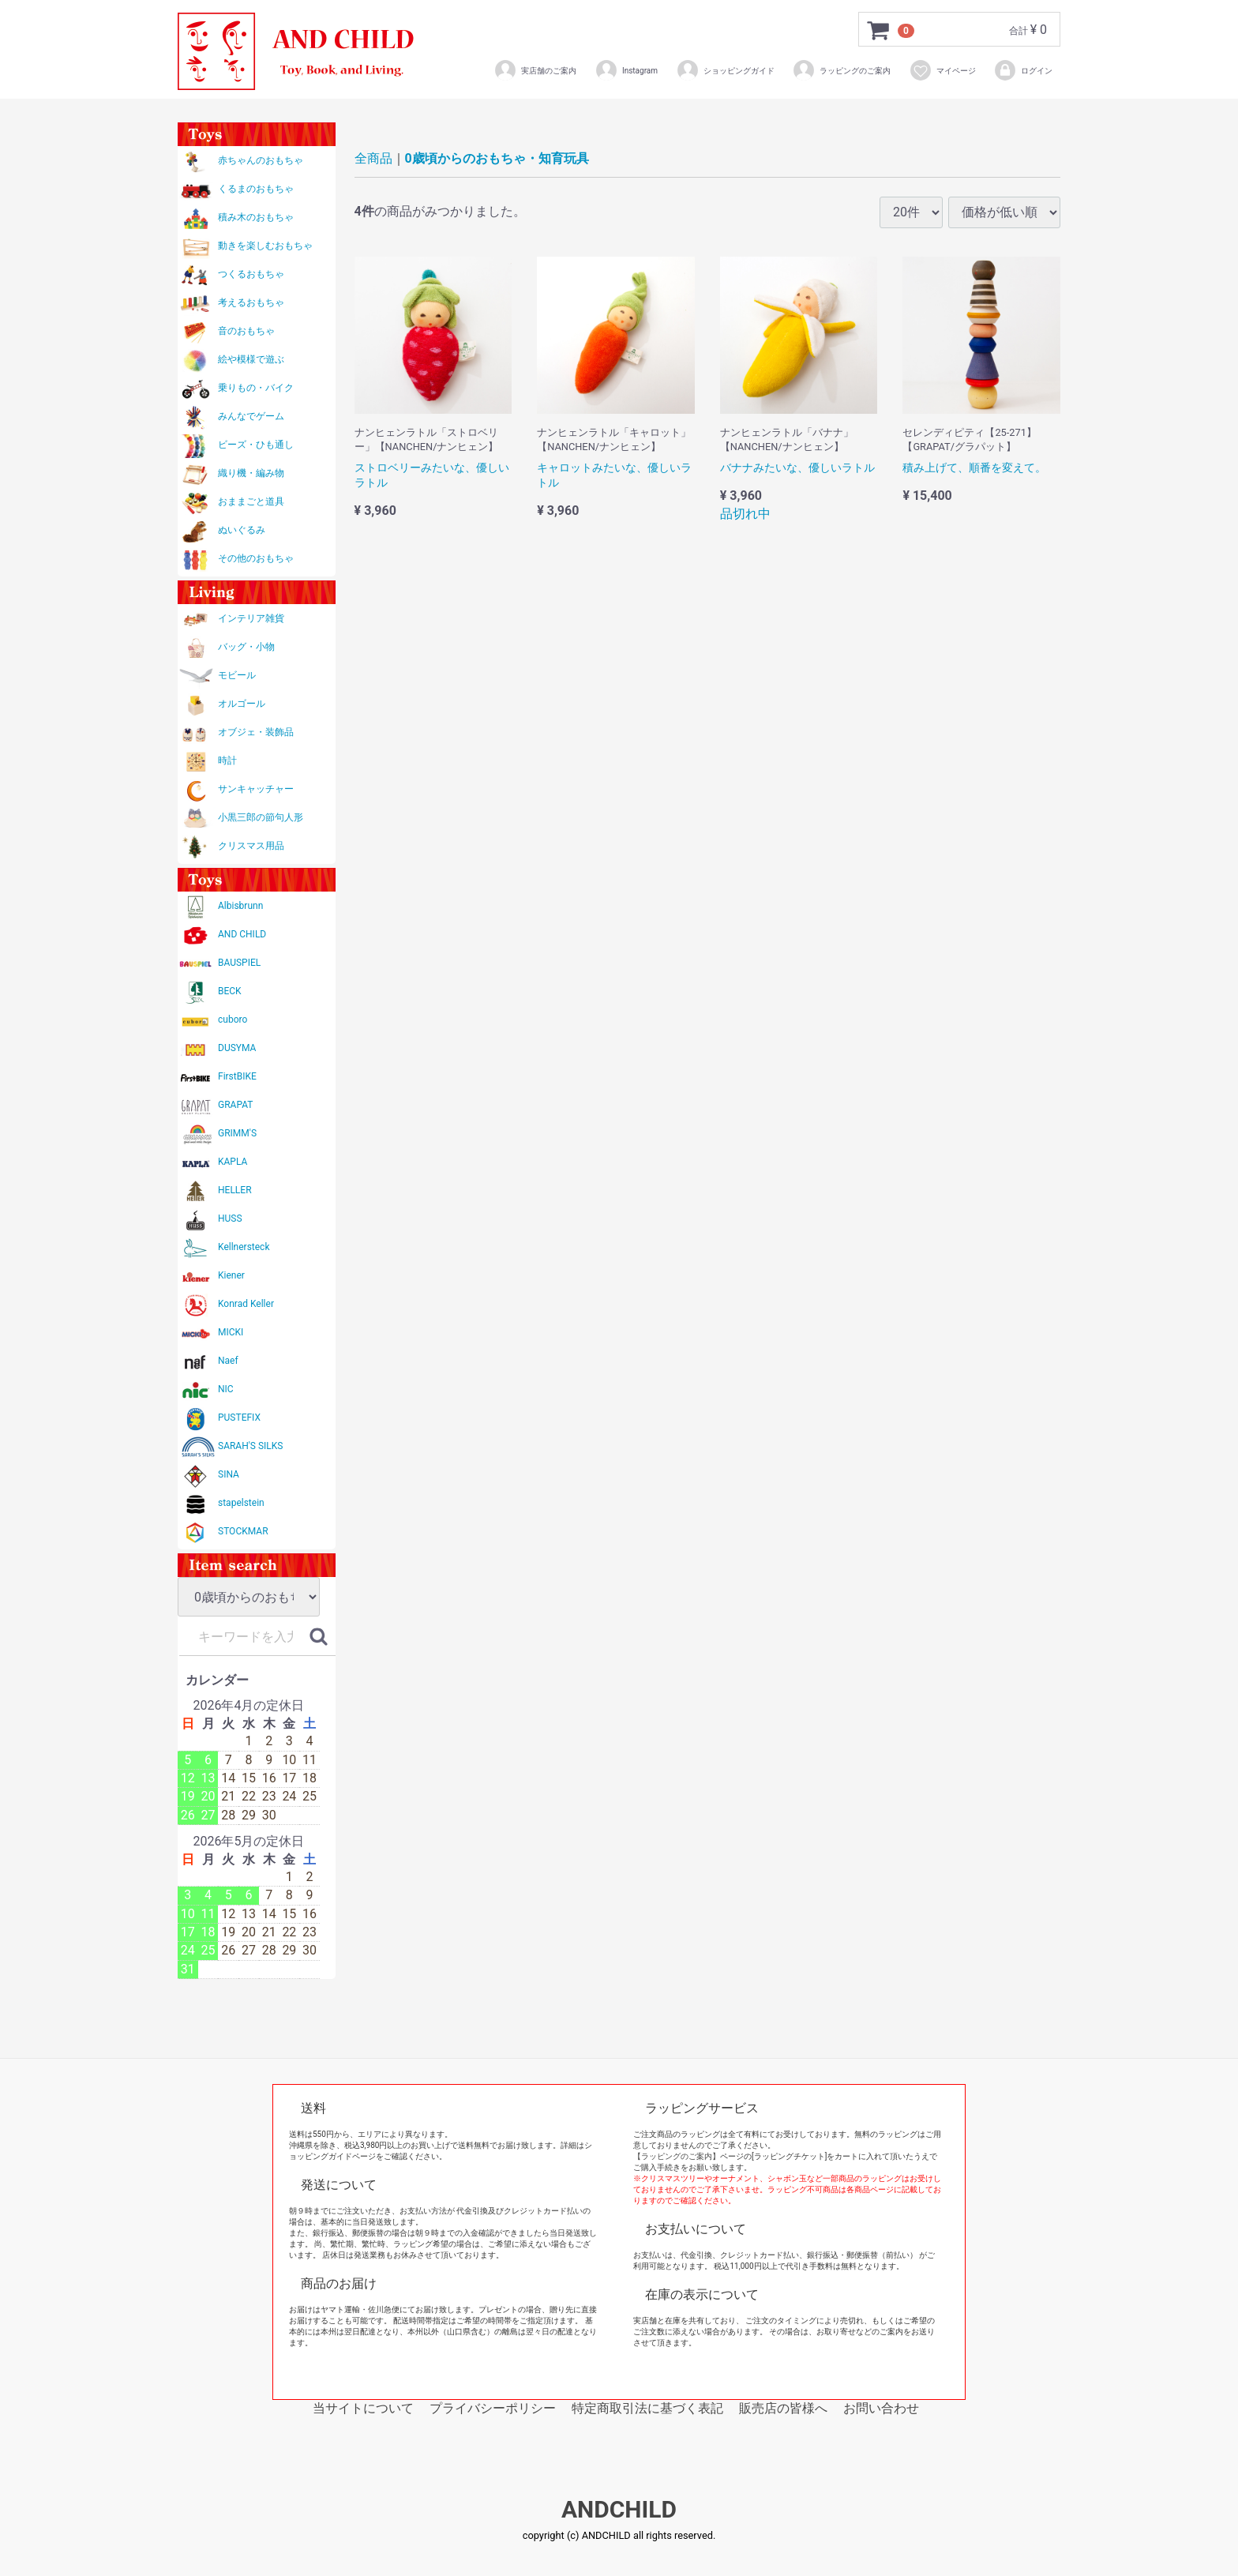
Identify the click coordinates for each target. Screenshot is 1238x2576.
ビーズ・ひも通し (256, 444)
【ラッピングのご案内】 (676, 2156)
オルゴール (241, 703)
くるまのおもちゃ (256, 188)
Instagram (626, 70)
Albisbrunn (240, 905)
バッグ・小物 (246, 646)
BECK (230, 991)
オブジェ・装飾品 (256, 732)
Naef (228, 1360)
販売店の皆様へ (783, 2408)
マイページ (942, 70)
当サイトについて (363, 2408)
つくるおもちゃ (251, 274)
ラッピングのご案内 (841, 70)
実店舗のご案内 (534, 70)
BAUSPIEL (239, 962)
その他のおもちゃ (256, 558)
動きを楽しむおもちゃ (265, 245)
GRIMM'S (237, 1133)
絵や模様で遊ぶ (251, 359)
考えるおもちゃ (251, 302)
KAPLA (232, 1161)
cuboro (232, 1019)
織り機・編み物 (251, 473)
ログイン (1022, 70)
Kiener (231, 1275)
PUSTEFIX (239, 1417)
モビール (237, 675)
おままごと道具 (251, 501)
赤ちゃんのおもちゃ (260, 160)
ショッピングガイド (725, 70)
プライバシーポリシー (493, 2408)
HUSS (230, 1218)
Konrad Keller (246, 1303)
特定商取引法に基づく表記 (647, 2408)
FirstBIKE (237, 1076)
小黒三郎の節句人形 (260, 817)
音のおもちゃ (246, 330)
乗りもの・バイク (256, 387)
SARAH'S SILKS (250, 1445)
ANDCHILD (619, 2510)
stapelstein (241, 1502)
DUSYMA (237, 1047)
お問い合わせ (881, 2408)
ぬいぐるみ (241, 529)
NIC (226, 1389)
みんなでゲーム (251, 416)
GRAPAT (235, 1104)
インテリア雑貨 (251, 618)
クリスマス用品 (251, 845)
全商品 (373, 158)
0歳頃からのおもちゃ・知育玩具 (497, 158)
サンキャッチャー (256, 788)
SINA (228, 1474)
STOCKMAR (243, 1531)
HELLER (235, 1190)
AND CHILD (242, 934)
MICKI (230, 1332)
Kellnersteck (243, 1246)
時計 (227, 760)
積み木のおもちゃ (256, 217)
